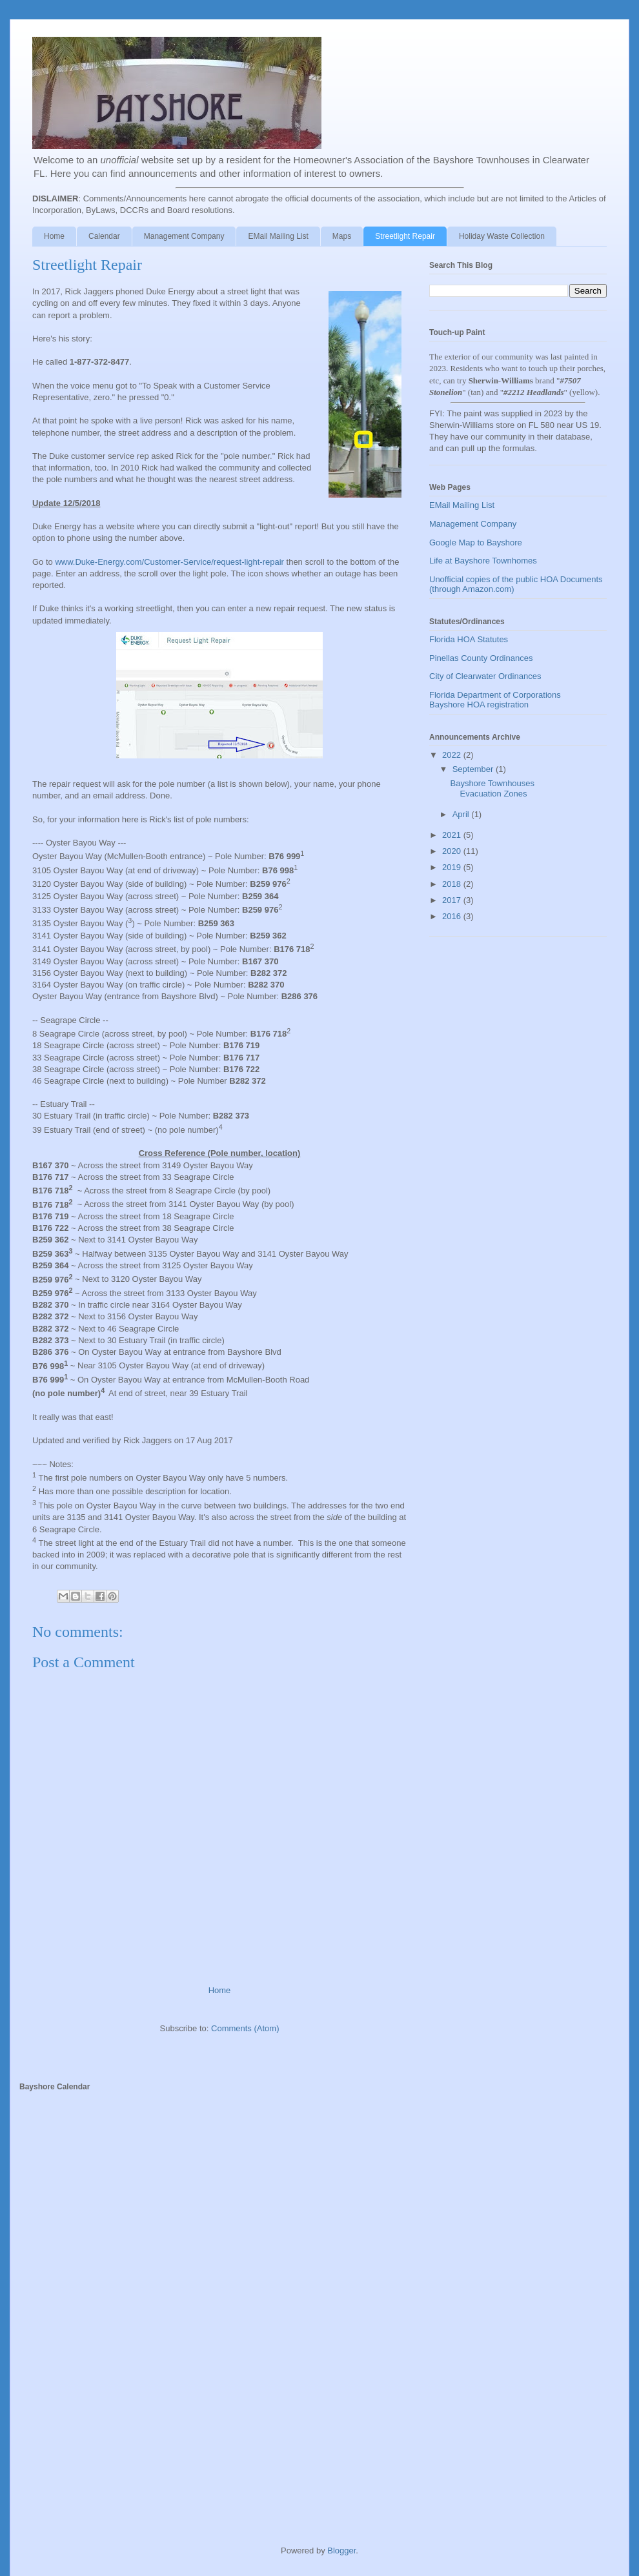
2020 (452, 851)
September (474, 769)
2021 (452, 835)
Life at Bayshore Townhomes (483, 560)
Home (54, 236)
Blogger (341, 2550)
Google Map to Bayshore (475, 542)
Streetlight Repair (405, 236)
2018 (452, 884)
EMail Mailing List (278, 236)
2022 (452, 755)
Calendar (104, 236)
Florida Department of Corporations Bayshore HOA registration (495, 700)
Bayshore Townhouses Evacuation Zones (492, 788)
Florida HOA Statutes (468, 639)
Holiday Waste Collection (502, 236)
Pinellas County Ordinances (480, 658)
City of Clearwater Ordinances (485, 676)
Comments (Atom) (245, 2028)
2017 (452, 900)
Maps (341, 236)
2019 (452, 867)
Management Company (184, 236)
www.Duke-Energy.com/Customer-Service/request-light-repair (169, 562)
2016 (452, 916)
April (462, 814)
